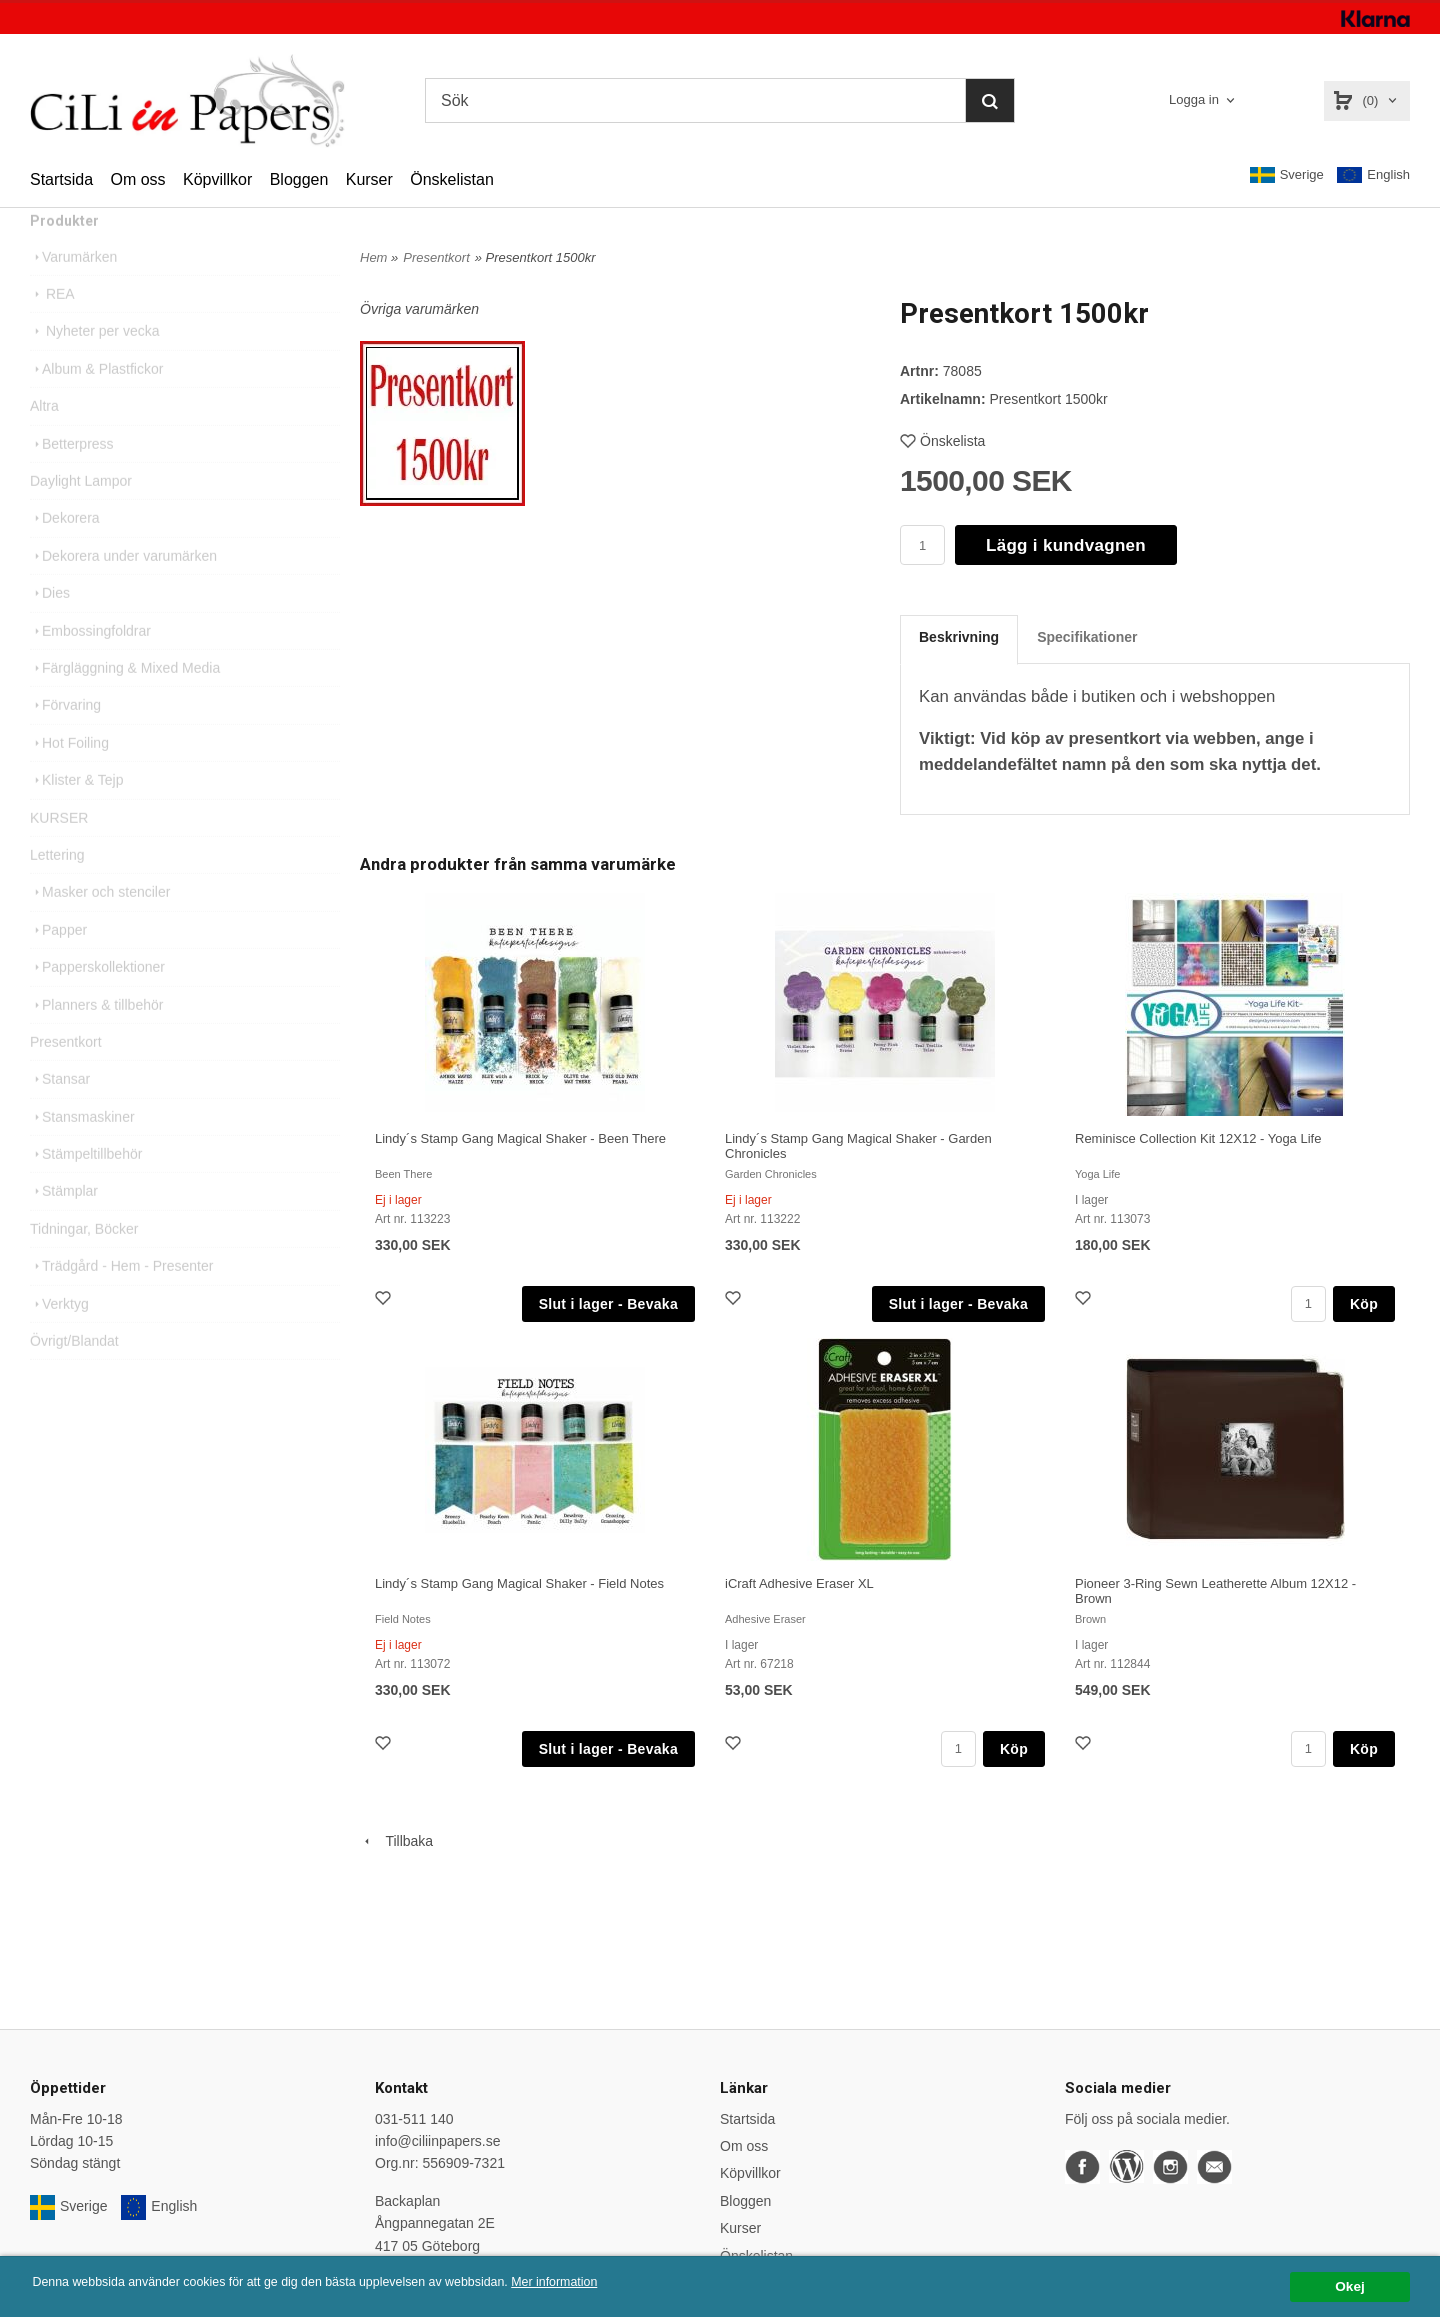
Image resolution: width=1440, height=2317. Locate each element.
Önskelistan (452, 179)
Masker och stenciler (100, 927)
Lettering (57, 890)
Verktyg (59, 1339)
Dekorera (65, 553)
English (1373, 175)
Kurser (369, 179)
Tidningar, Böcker (84, 1264)
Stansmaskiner (82, 1152)
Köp (1364, 1304)
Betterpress (72, 479)
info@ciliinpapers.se (438, 2141)
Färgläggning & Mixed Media (125, 703)
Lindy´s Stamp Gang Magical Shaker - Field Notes (519, 1583)
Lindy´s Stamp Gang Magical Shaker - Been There (520, 1138)
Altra (44, 441)
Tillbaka (396, 1841)
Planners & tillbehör (96, 1040)
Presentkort (66, 1077)
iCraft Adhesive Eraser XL (799, 1583)
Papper (58, 965)
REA (52, 329)
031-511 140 (414, 2119)
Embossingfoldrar (90, 666)
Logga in (1194, 99)
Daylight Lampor (81, 516)
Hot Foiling (69, 778)
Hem (373, 257)
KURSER (59, 853)
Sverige (1287, 175)
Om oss (137, 179)
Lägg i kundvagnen (1066, 545)
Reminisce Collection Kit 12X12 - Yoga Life (1198, 1138)
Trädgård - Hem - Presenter (121, 1301)
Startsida (61, 179)
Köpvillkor (217, 179)
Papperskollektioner (97, 1002)
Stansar (60, 1114)
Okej (1349, 2286)
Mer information (605, 2282)
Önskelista (942, 441)
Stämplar (64, 1226)
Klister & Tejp (76, 815)
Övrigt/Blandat (74, 1376)
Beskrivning (959, 637)
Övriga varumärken (419, 309)
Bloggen (299, 179)
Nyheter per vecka (95, 366)
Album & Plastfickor (96, 404)
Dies (50, 628)
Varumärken (73, 292)
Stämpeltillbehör (86, 1189)
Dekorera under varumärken (123, 591)
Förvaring (65, 740)
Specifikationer (1087, 637)
